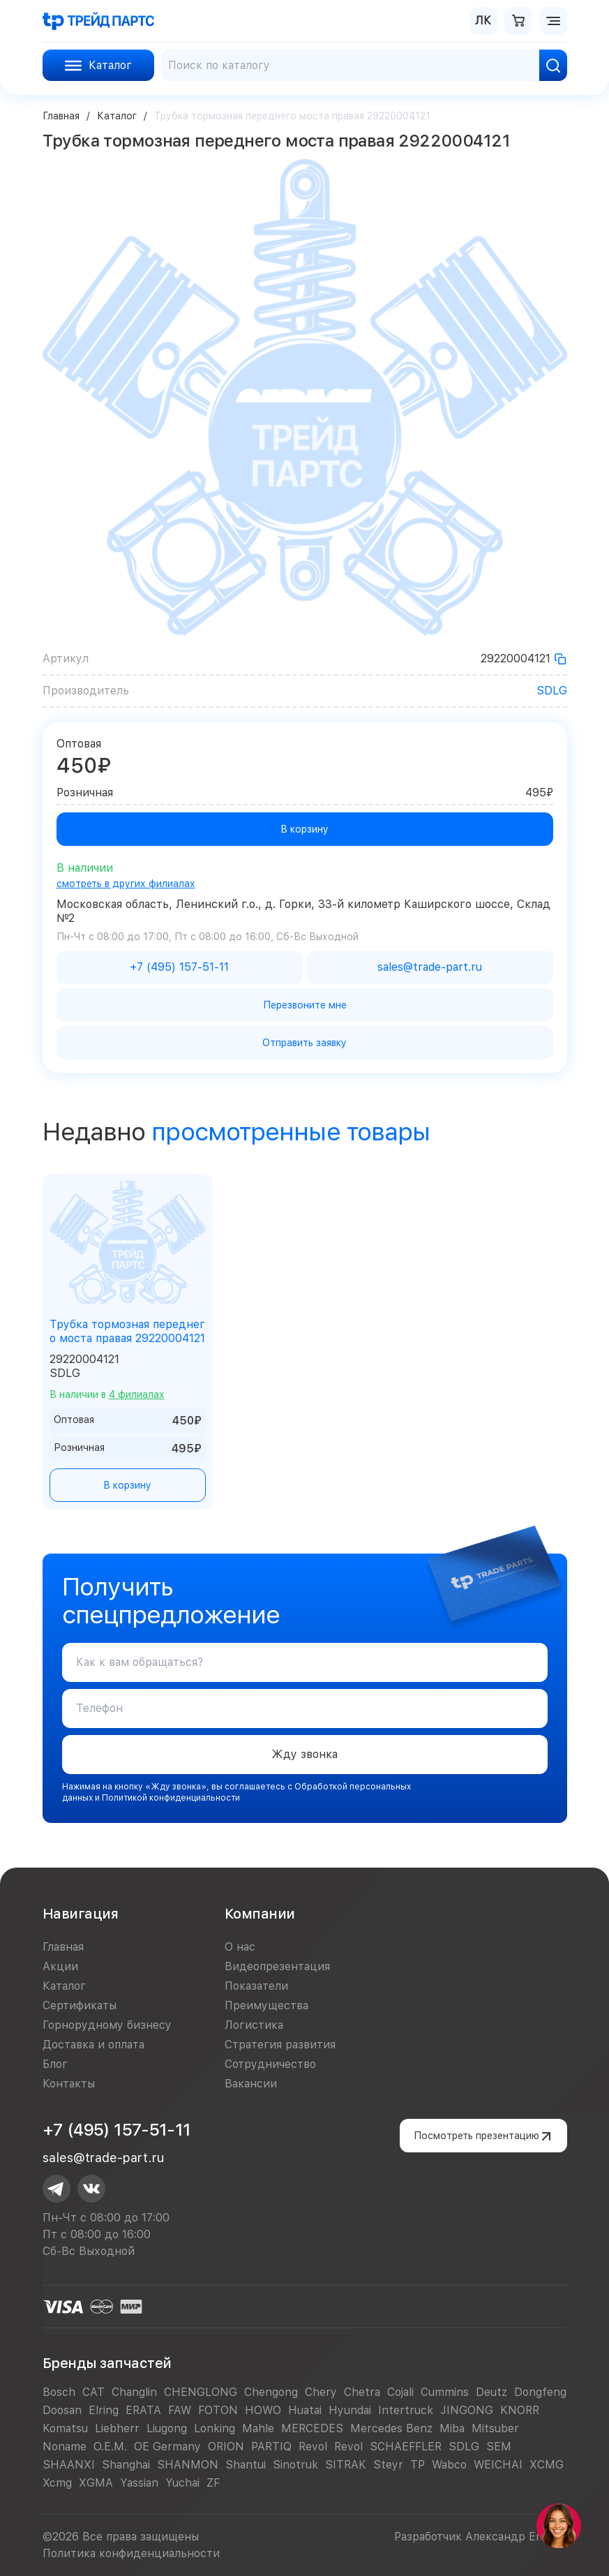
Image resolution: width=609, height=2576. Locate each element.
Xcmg (57, 2482)
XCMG (546, 2464)
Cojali (400, 2392)
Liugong (166, 2428)
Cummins (445, 2392)
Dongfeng (540, 2392)
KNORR (519, 2410)
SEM (498, 2446)
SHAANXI (69, 2464)
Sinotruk (295, 2464)
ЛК (483, 20)
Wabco (449, 2464)
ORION (226, 2446)
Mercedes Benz (391, 2428)
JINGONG (466, 2410)
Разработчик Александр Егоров (480, 2536)
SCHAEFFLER (406, 2446)
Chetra (362, 2392)
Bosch (59, 2392)
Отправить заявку (304, 1042)
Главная (61, 115)
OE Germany (167, 2446)
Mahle (258, 2428)
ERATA (143, 2410)
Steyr (388, 2464)
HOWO (263, 2410)
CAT (93, 2392)
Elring (104, 2410)
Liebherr (117, 2428)
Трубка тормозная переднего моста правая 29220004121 (127, 1331)
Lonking (214, 2428)
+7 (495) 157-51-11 (117, 2130)
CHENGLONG (200, 2392)
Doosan (62, 2410)
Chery (321, 2392)
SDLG (551, 690)
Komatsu (65, 2428)
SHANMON (187, 2464)
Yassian (139, 2482)
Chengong (271, 2392)
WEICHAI (498, 2464)
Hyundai (350, 2410)
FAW (179, 2410)
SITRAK (345, 2464)
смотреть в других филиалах (126, 883)
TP (417, 2464)
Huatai (305, 2410)
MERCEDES (312, 2428)
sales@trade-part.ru (103, 2157)
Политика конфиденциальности (131, 2553)
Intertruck (405, 2410)
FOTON (218, 2410)
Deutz (491, 2392)
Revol (313, 2446)
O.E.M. (110, 2446)
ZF (213, 2482)
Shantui (245, 2464)
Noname (65, 2446)
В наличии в (107, 1394)
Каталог (117, 115)
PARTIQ (271, 2446)
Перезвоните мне (305, 1005)
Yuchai (182, 2482)
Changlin (134, 2392)
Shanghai (126, 2464)
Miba (452, 2428)
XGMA (96, 2482)
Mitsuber (495, 2428)
